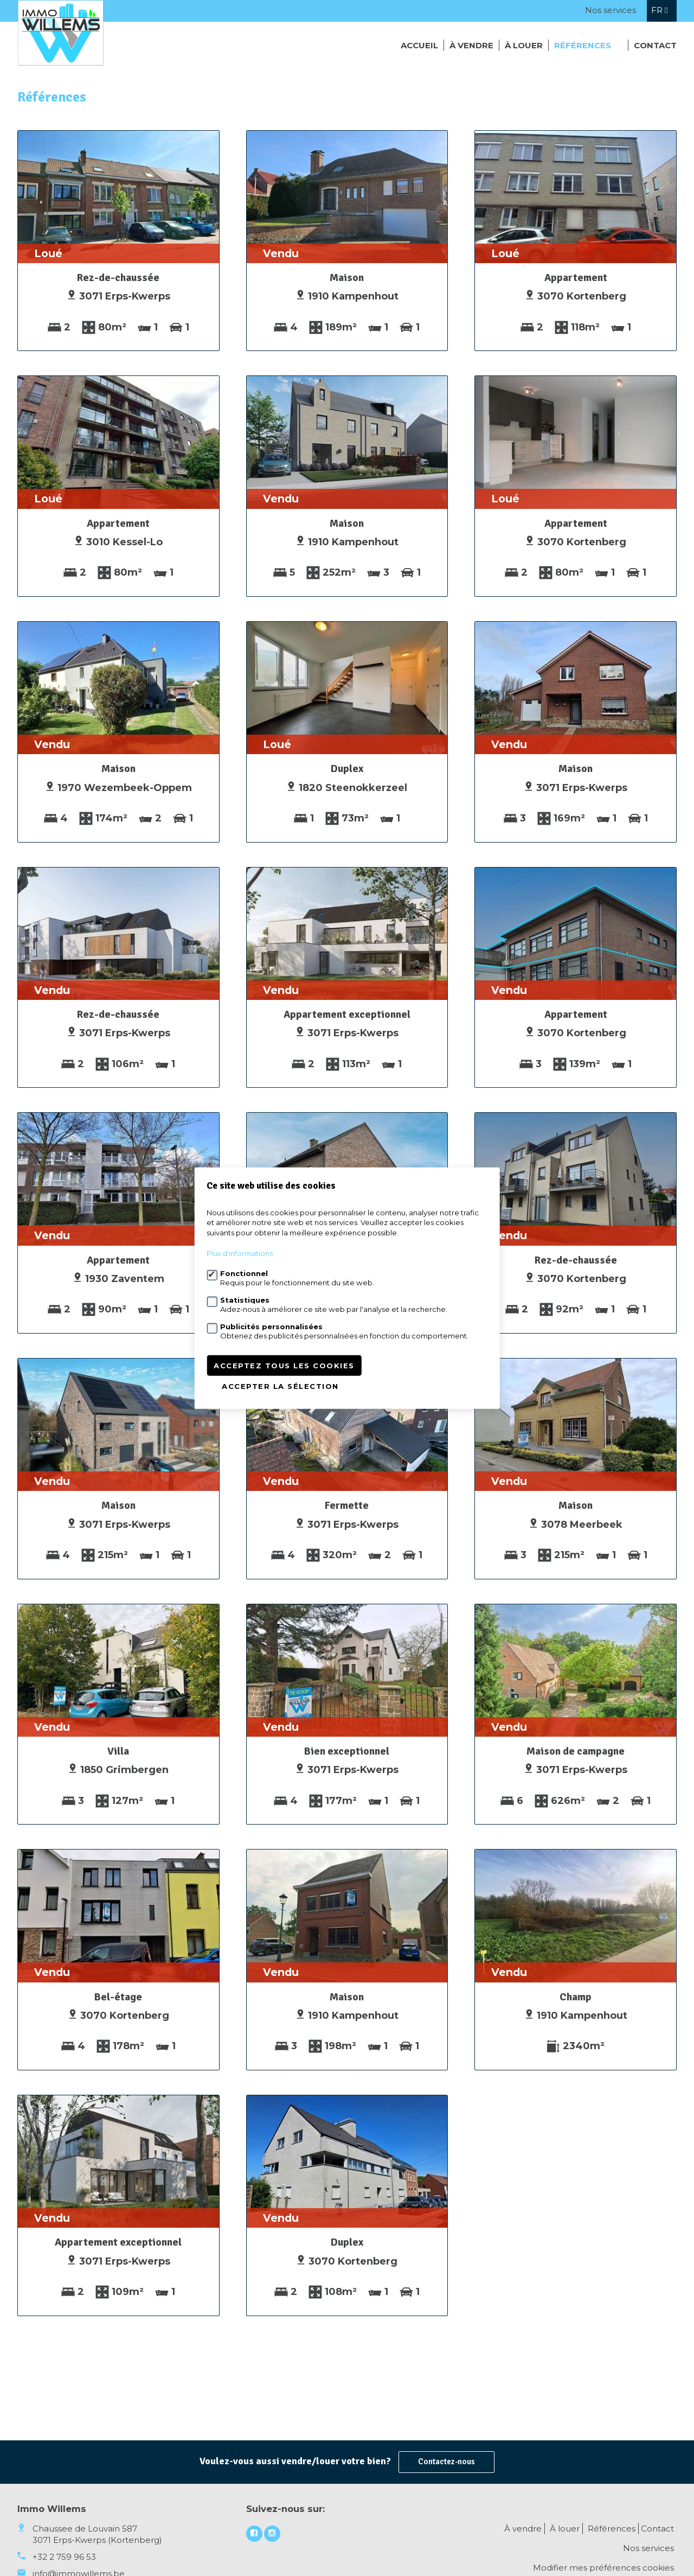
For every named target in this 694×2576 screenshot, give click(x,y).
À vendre (471, 45)
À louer (524, 45)
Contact (655, 45)
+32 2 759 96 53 (64, 2557)
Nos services (610, 10)
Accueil (419, 45)
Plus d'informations (240, 1253)
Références (582, 45)
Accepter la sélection (280, 1386)
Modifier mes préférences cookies (603, 2567)
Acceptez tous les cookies (284, 1365)
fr (659, 10)
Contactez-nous (446, 2461)
